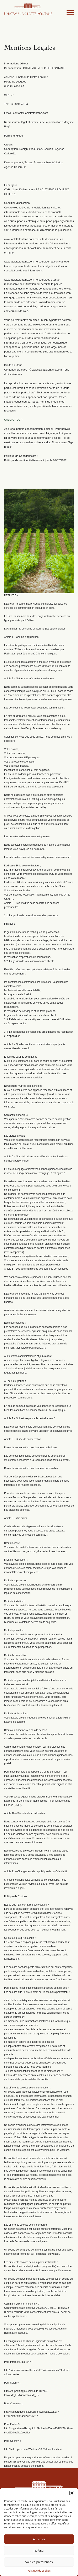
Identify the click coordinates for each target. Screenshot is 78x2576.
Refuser (39, 2550)
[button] (72, 2493)
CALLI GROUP (13, 419)
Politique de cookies (39, 2570)
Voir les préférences (39, 2562)
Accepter (39, 2539)
